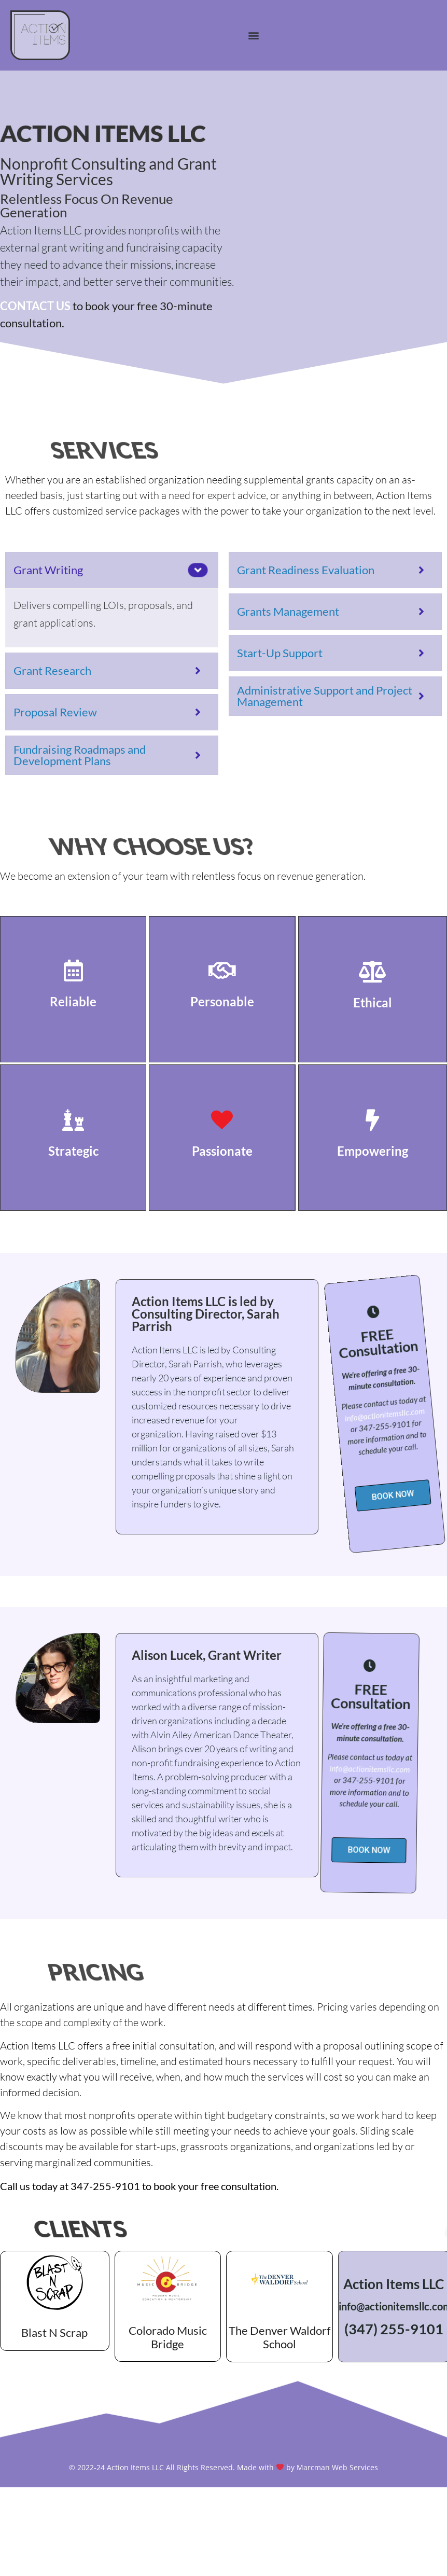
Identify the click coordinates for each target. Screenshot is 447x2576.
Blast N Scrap (54, 2332)
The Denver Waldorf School (279, 2337)
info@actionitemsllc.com (338, 1410)
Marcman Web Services (337, 2467)
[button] (253, 35)
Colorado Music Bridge (168, 2337)
